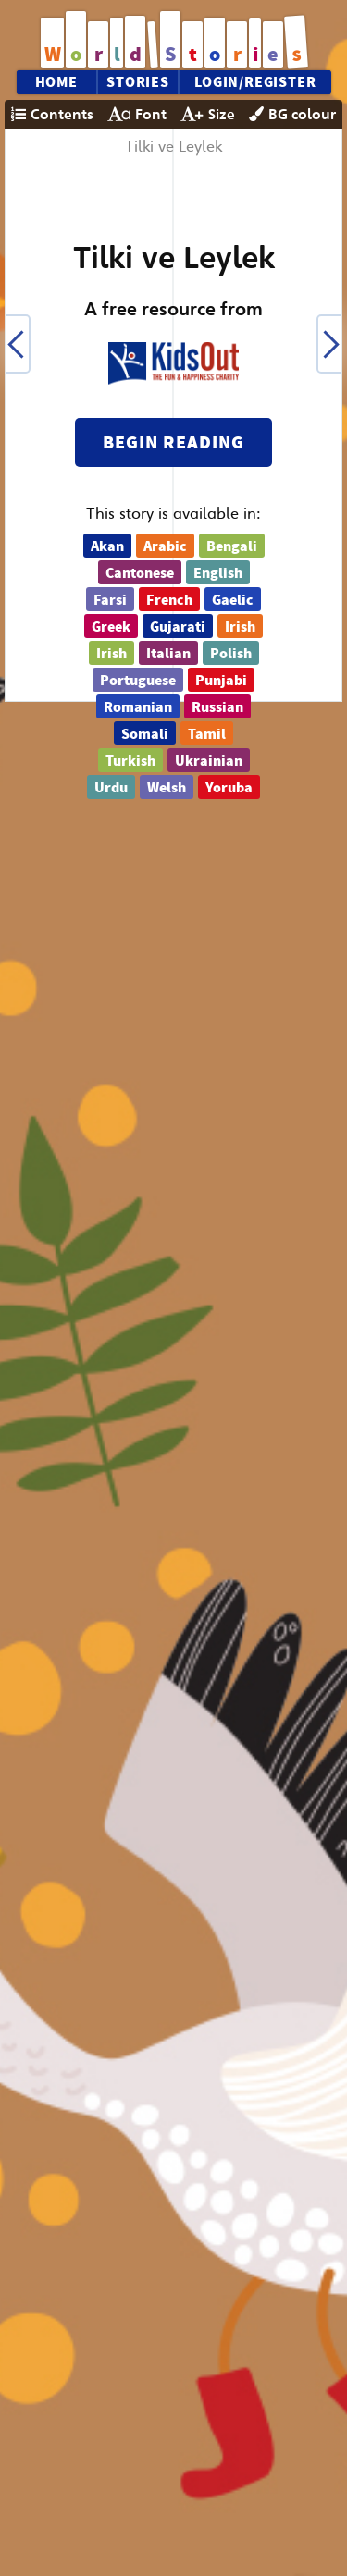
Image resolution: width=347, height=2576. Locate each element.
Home (56, 82)
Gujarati (177, 627)
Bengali (231, 546)
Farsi (110, 600)
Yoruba (229, 788)
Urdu (111, 788)
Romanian (138, 707)
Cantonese (139, 573)
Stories (137, 82)
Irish (240, 627)
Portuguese (138, 680)
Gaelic (233, 600)
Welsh (166, 788)
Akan (107, 546)
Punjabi (221, 680)
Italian (168, 654)
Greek (111, 627)
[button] (17, 344)
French (169, 600)
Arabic (165, 546)
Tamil (207, 734)
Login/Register (255, 82)
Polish (231, 654)
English (217, 573)
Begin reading (173, 442)
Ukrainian (208, 761)
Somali (144, 734)
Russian (217, 707)
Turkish (130, 761)
